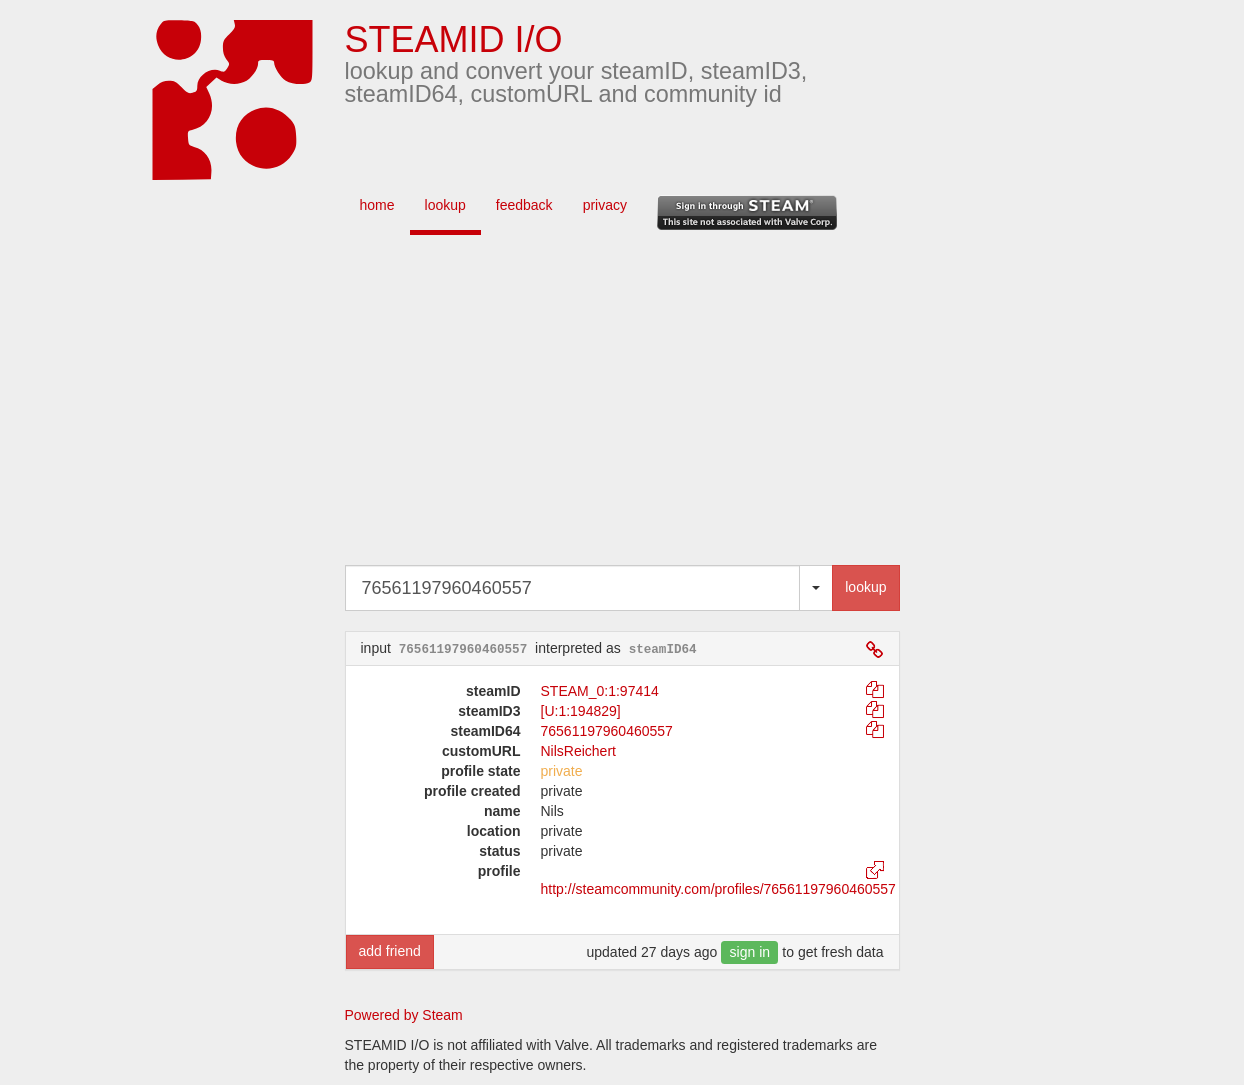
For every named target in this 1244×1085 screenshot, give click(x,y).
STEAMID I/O (454, 39)
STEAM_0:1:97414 (600, 691)
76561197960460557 (607, 731)
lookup (445, 205)
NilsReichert (578, 751)
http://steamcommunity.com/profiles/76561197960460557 (718, 889)
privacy (605, 205)
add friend (390, 951)
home (377, 205)
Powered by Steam (404, 1015)
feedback (524, 205)
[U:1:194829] (581, 711)
